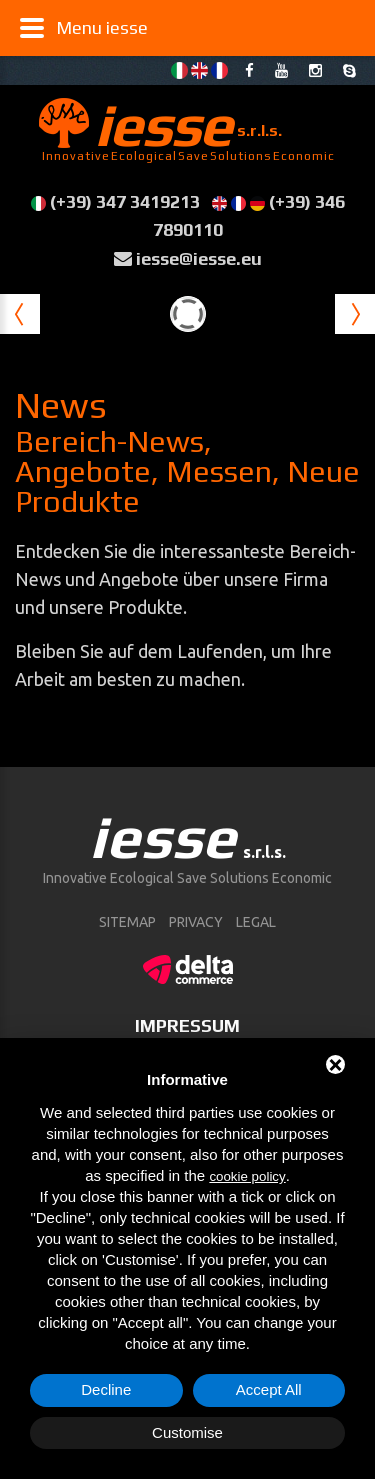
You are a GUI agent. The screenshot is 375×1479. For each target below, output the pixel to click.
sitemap (127, 922)
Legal (256, 922)
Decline (106, 1389)
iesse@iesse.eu (199, 258)
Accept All (269, 1389)
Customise (187, 1432)
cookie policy (247, 1176)
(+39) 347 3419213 (125, 201)
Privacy (196, 922)
